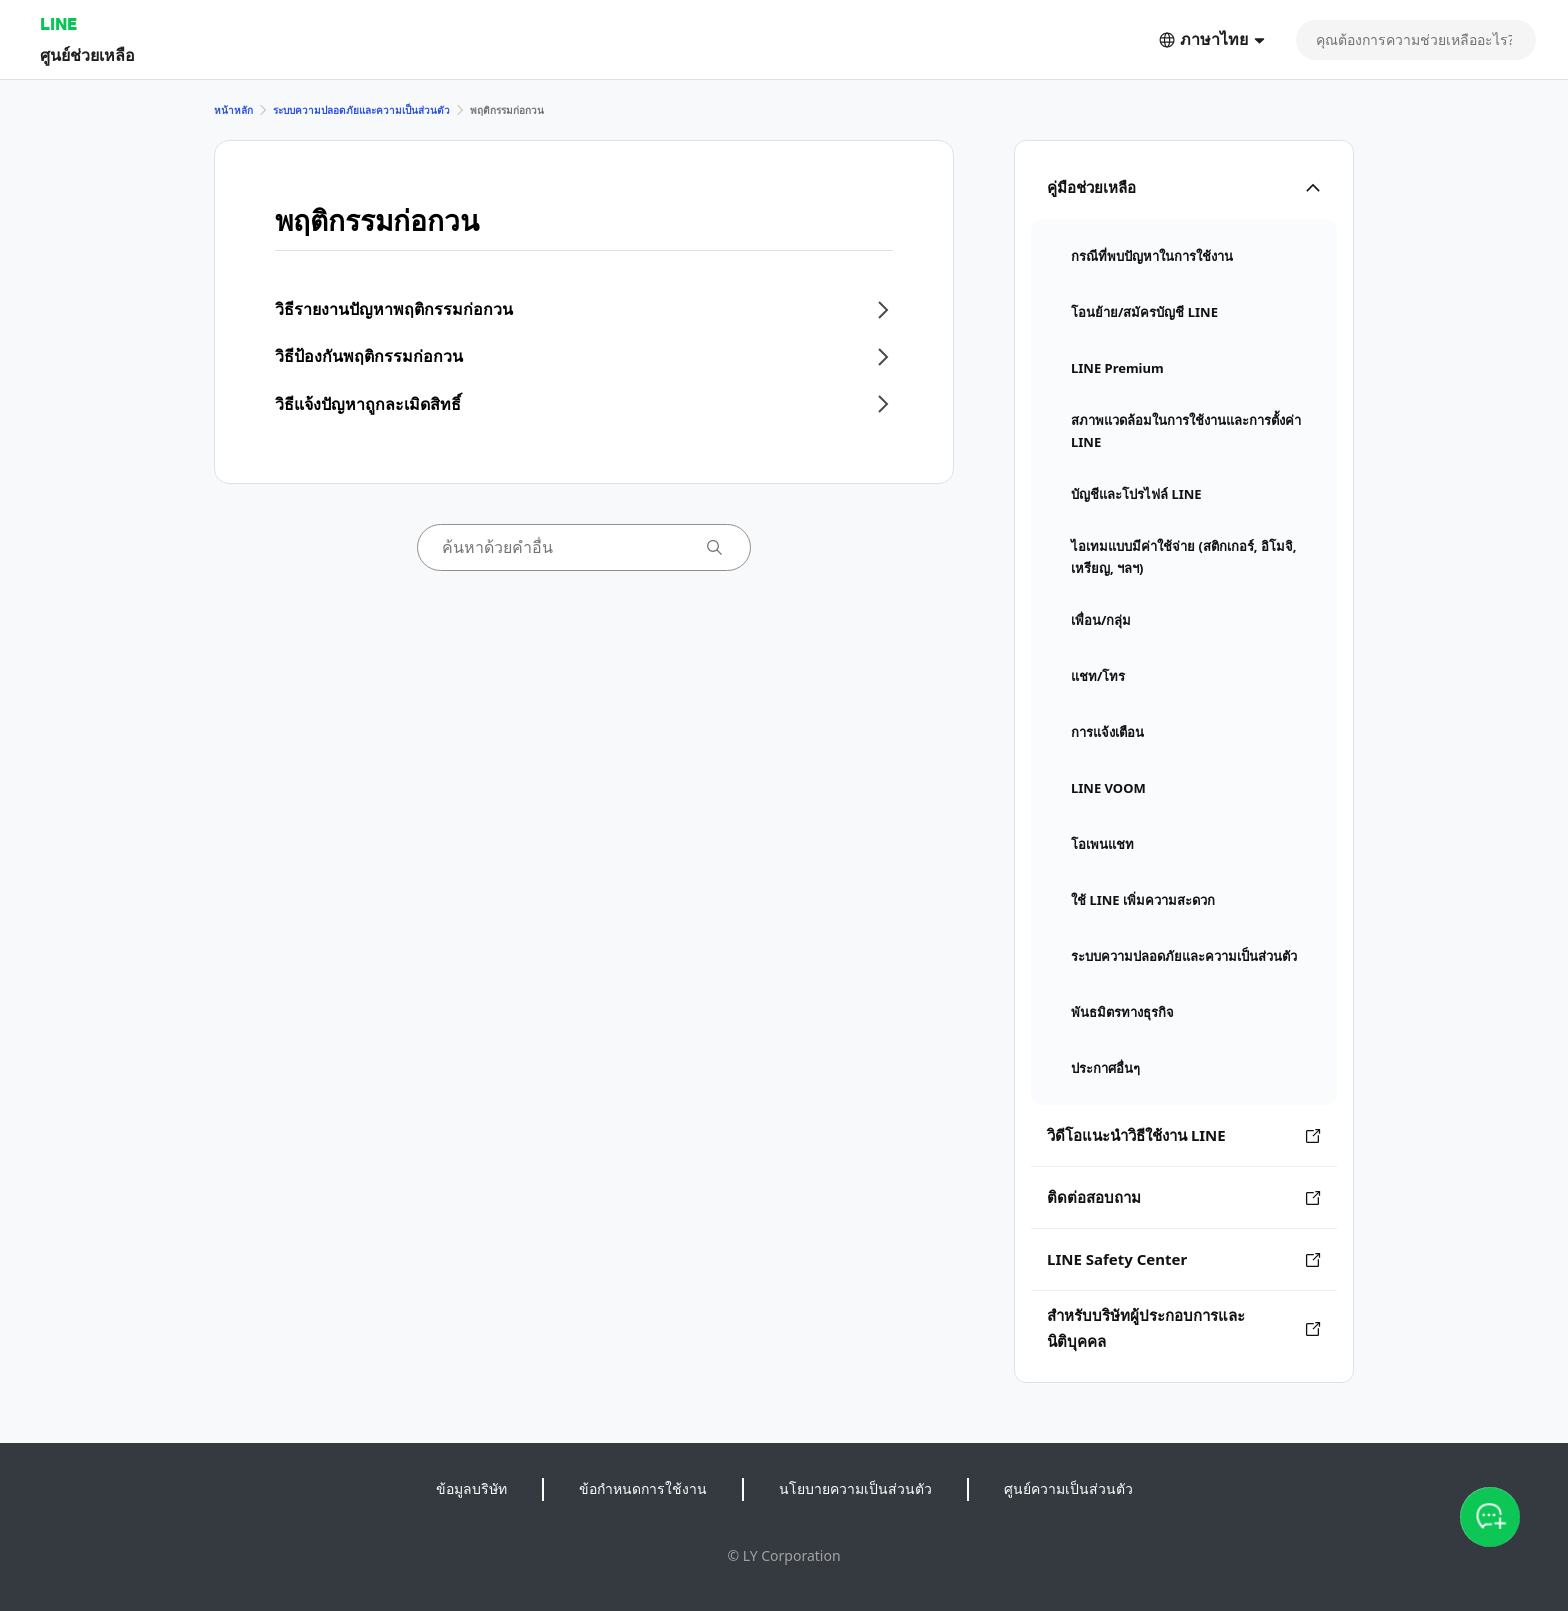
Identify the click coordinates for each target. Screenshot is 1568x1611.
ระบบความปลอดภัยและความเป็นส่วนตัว (361, 110)
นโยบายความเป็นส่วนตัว (855, 1488)
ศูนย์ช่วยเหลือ (87, 54)
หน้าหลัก (233, 110)
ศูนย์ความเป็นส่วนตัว (1068, 1488)
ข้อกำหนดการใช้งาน (643, 1488)
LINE (58, 23)
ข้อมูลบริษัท (471, 1488)
